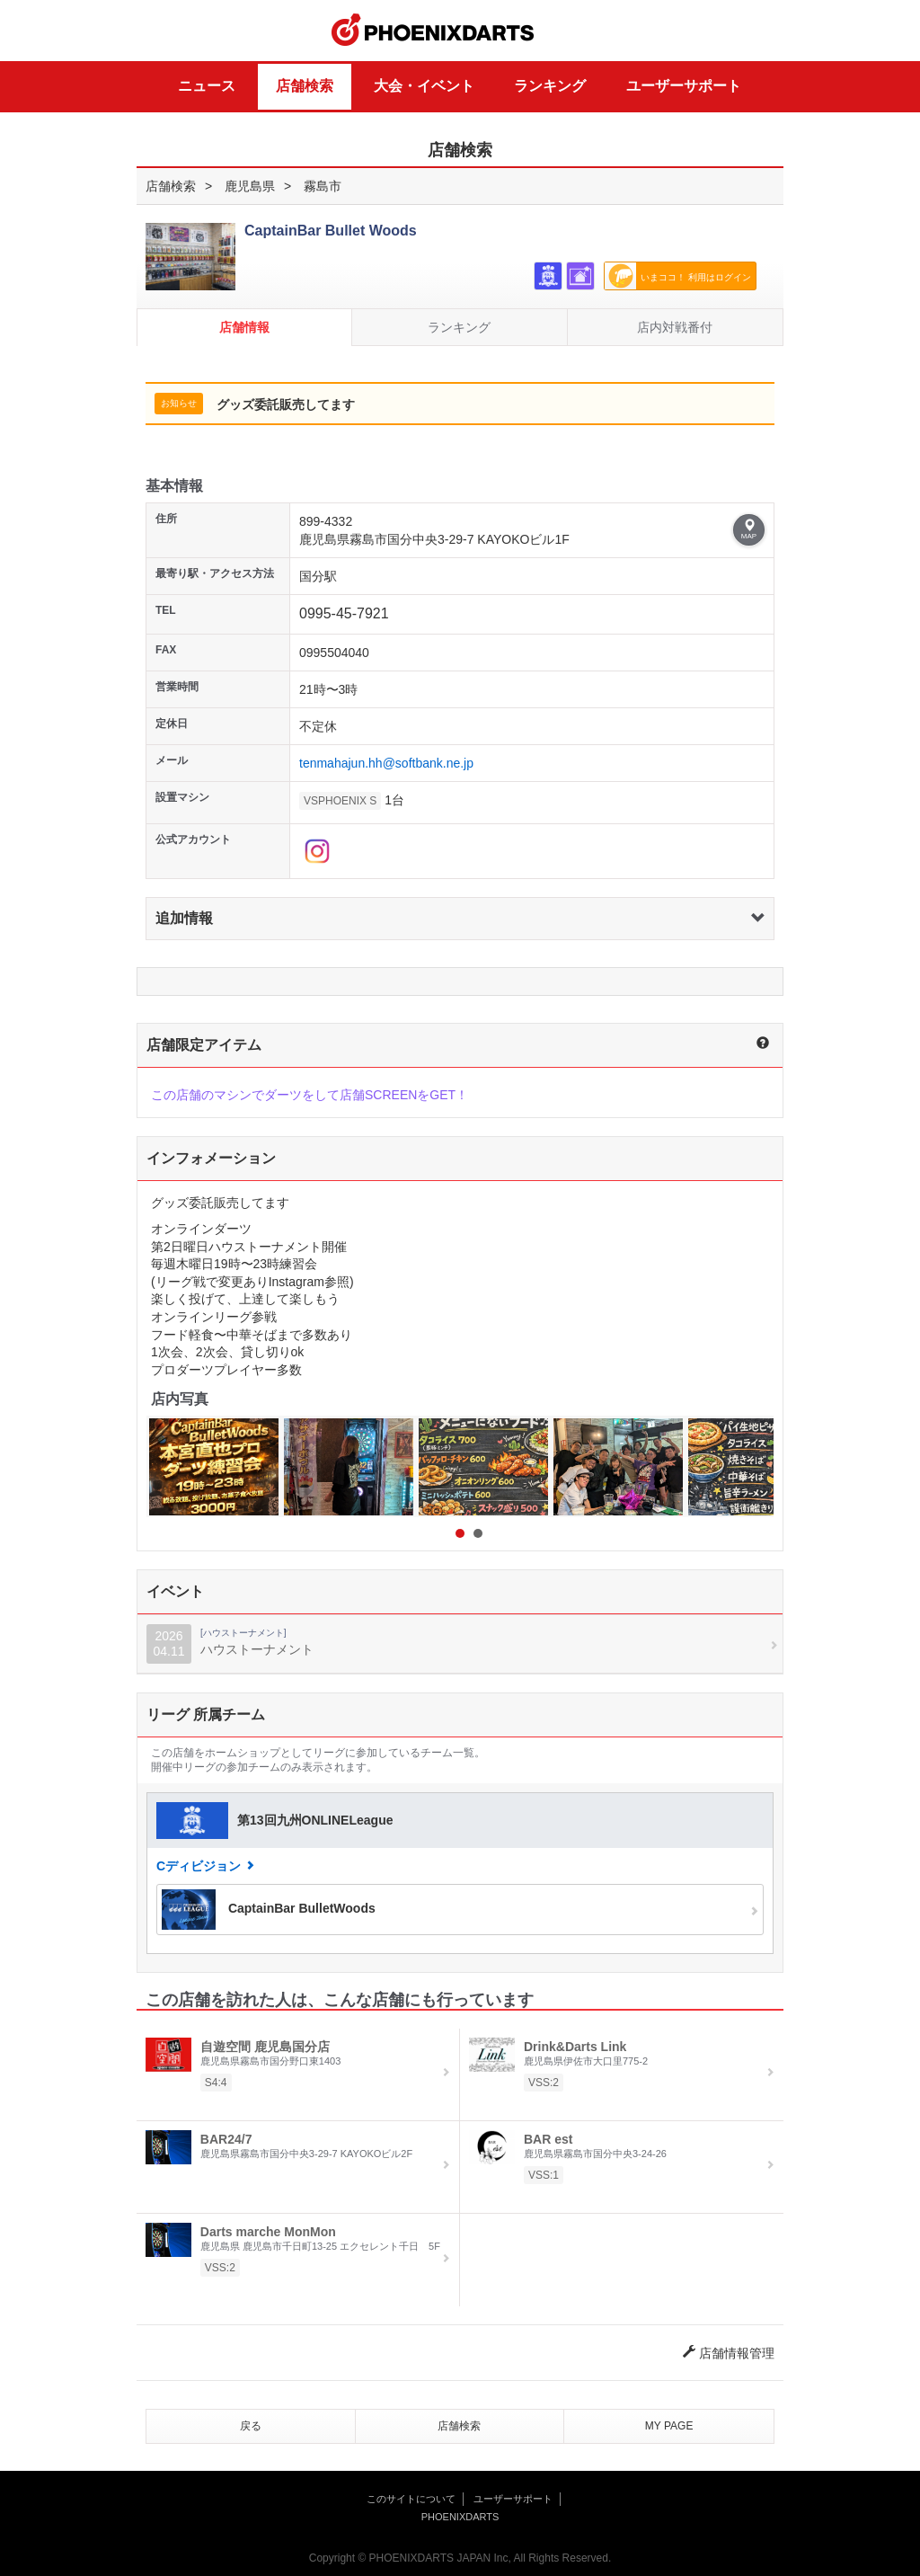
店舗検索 (304, 85)
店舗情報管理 (728, 2353)
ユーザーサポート (683, 85)
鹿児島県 (250, 186)
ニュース (206, 85)
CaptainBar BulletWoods (269, 1909)
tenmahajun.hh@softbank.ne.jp (386, 763)
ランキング (550, 85)
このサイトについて (411, 2498)
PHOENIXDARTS (433, 30)
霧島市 (322, 186)
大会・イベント (424, 85)
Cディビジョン (198, 1866)
